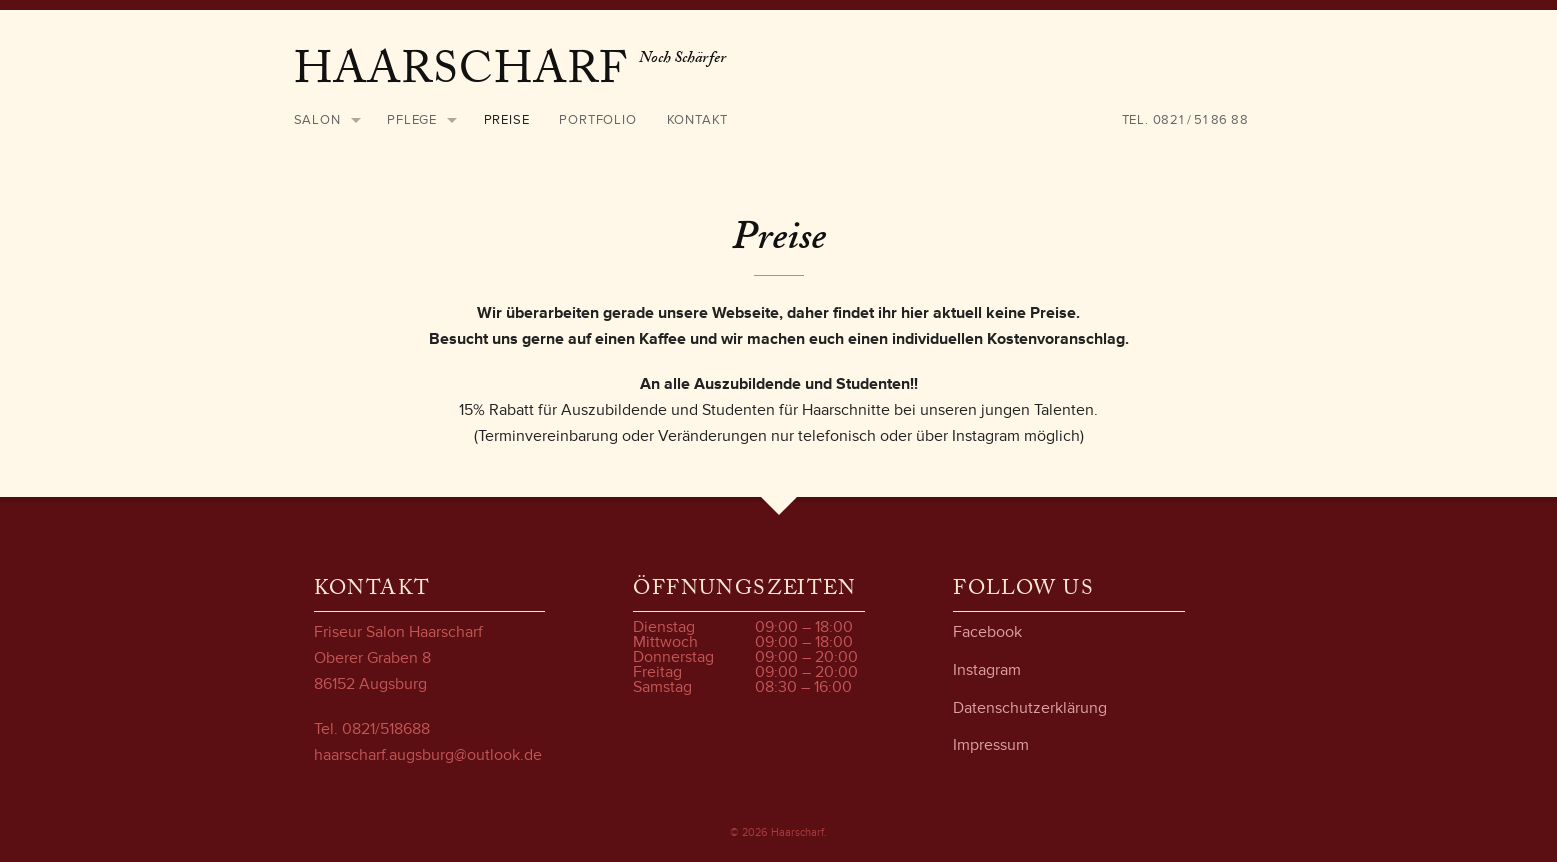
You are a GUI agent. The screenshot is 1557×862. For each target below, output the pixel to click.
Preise (507, 120)
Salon (317, 120)
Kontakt (698, 120)
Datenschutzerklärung (1030, 708)
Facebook (987, 632)
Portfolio (597, 120)
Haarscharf (466, 75)
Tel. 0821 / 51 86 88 (1185, 120)
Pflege (412, 120)
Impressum (991, 745)
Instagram (987, 670)
